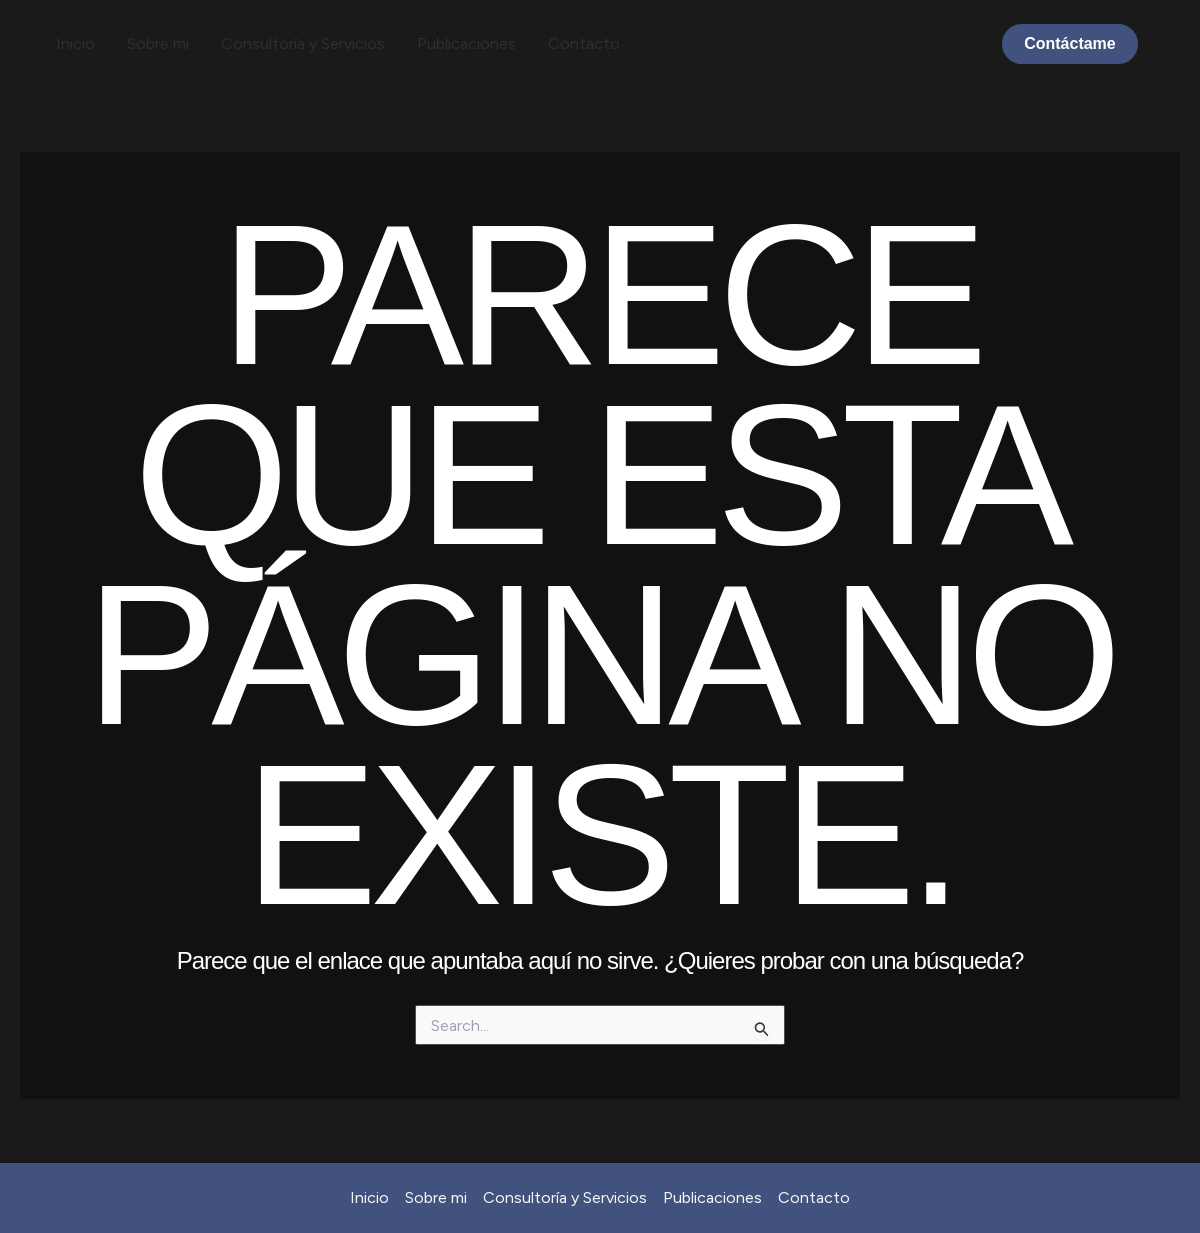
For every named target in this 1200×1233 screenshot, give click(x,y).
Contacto (584, 43)
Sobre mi (158, 43)
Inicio (75, 43)
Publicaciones (466, 43)
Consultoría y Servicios (303, 43)
